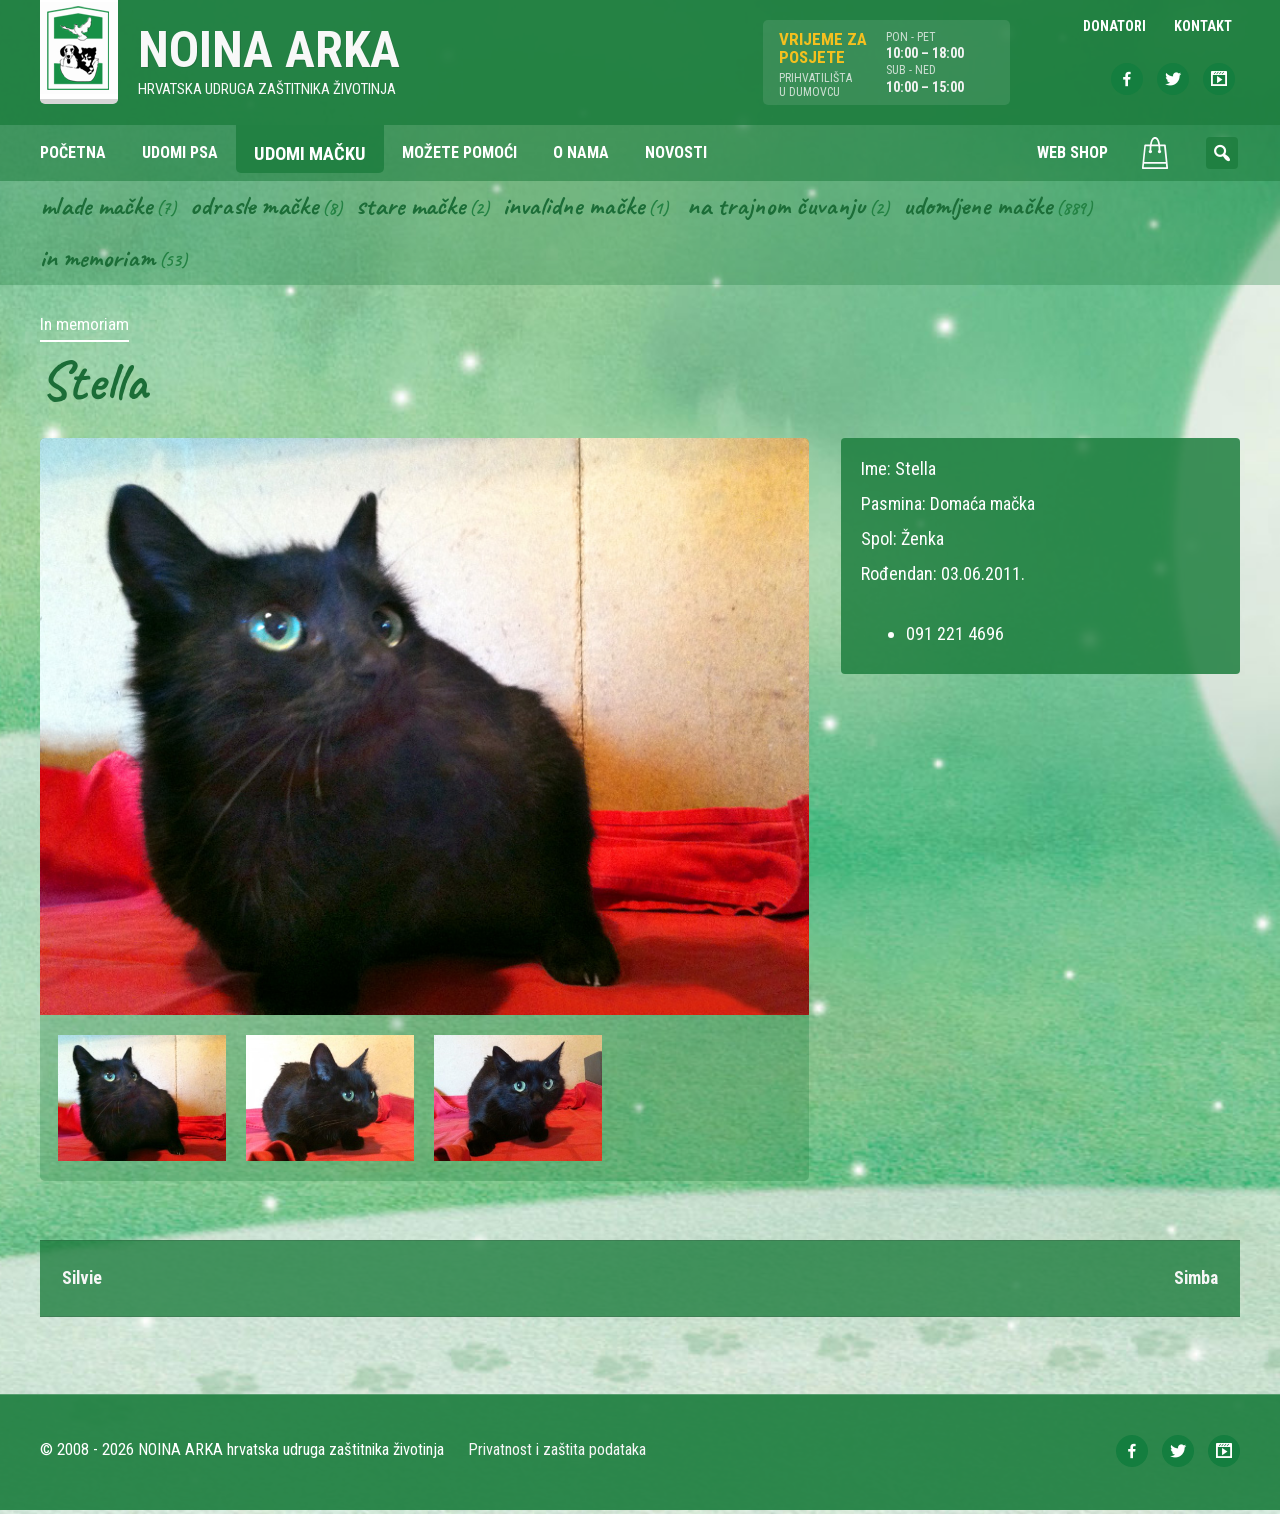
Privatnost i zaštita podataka (557, 1453)
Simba (1195, 1281)
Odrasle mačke (261, 208)
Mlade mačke (99, 208)
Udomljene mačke (1000, 208)
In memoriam (98, 261)
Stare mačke (420, 208)
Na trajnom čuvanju (795, 208)
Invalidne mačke (588, 208)
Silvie (83, 1281)
